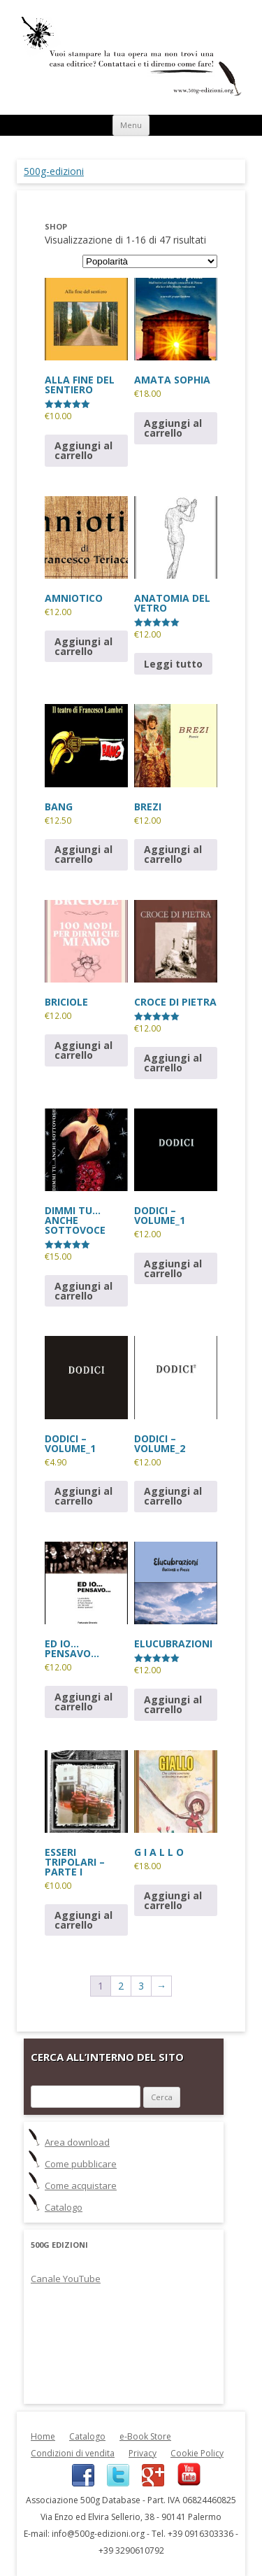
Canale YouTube (66, 2278)
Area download (77, 2142)
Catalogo (63, 2207)
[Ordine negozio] (149, 261)
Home (43, 2436)
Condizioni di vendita (73, 2453)
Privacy (143, 2453)
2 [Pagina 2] (121, 1985)
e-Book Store (145, 2436)
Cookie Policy (197, 2453)
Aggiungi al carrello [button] (83, 450)
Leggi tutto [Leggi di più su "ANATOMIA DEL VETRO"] (173, 663)
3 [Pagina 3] (141, 1985)
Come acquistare (81, 2185)
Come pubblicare (81, 2164)
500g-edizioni (54, 171)
